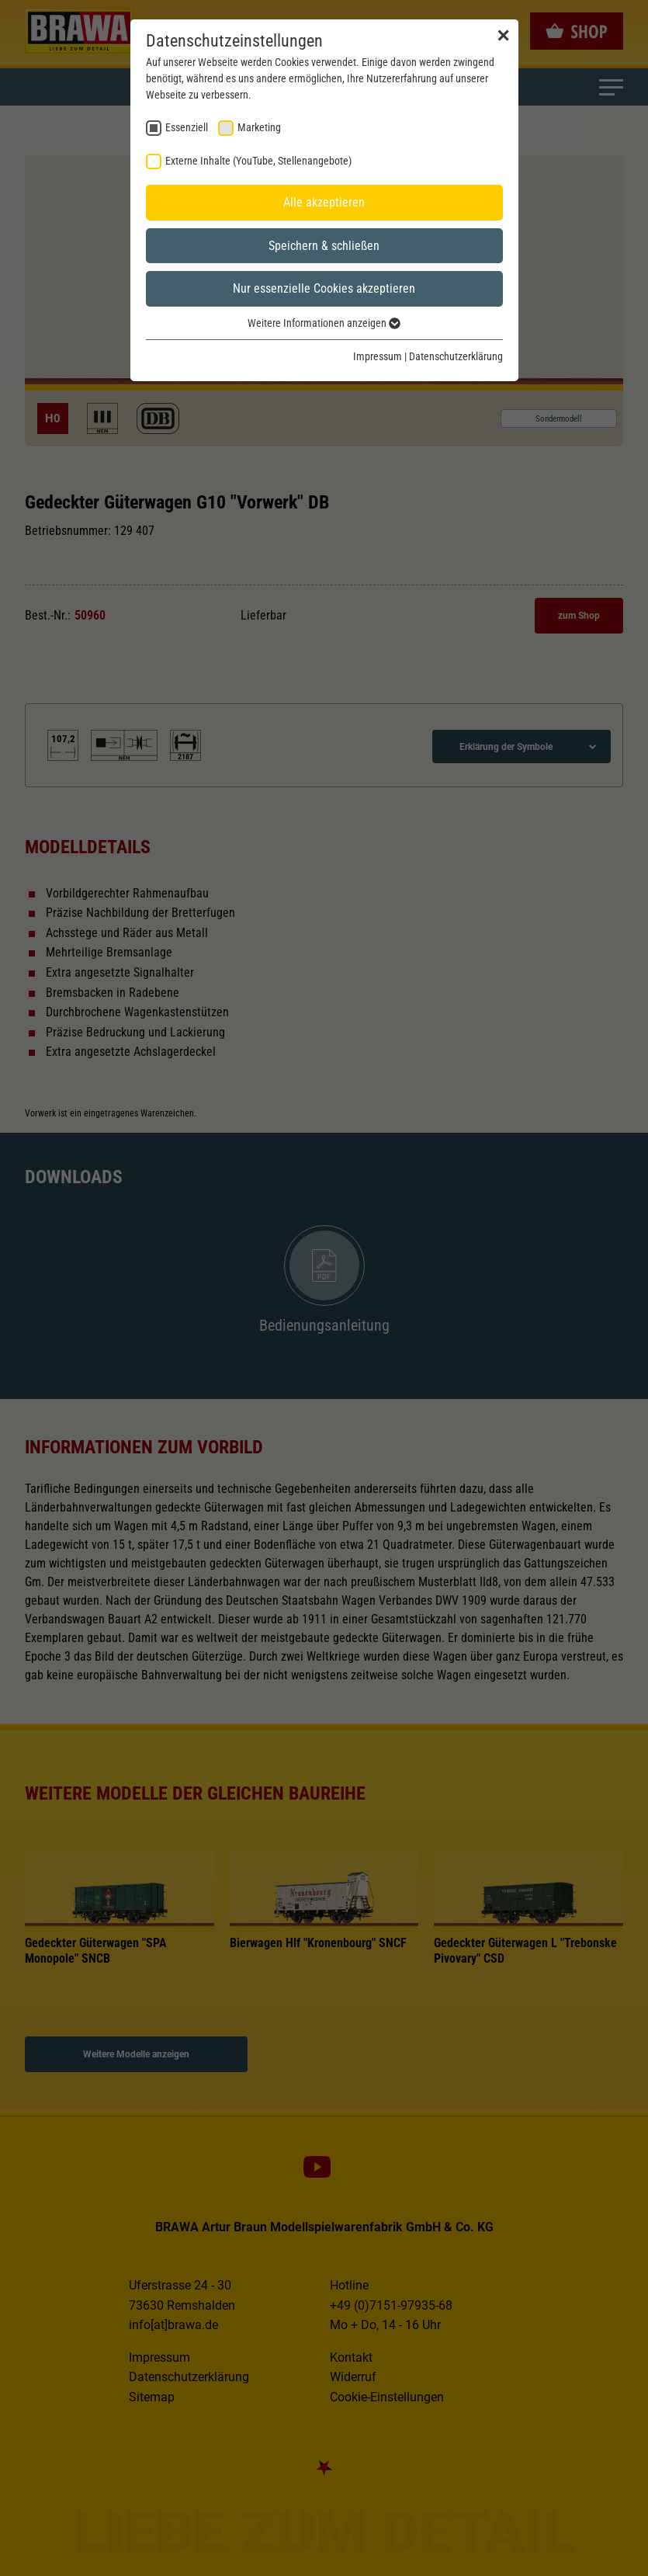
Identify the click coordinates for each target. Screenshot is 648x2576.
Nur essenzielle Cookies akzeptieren (324, 288)
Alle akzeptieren (324, 202)
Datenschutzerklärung (456, 356)
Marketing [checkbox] (259, 127)
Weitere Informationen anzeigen (324, 323)
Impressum (377, 356)
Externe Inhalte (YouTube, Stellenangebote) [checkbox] (258, 160)
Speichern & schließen (324, 245)
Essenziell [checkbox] (186, 127)
